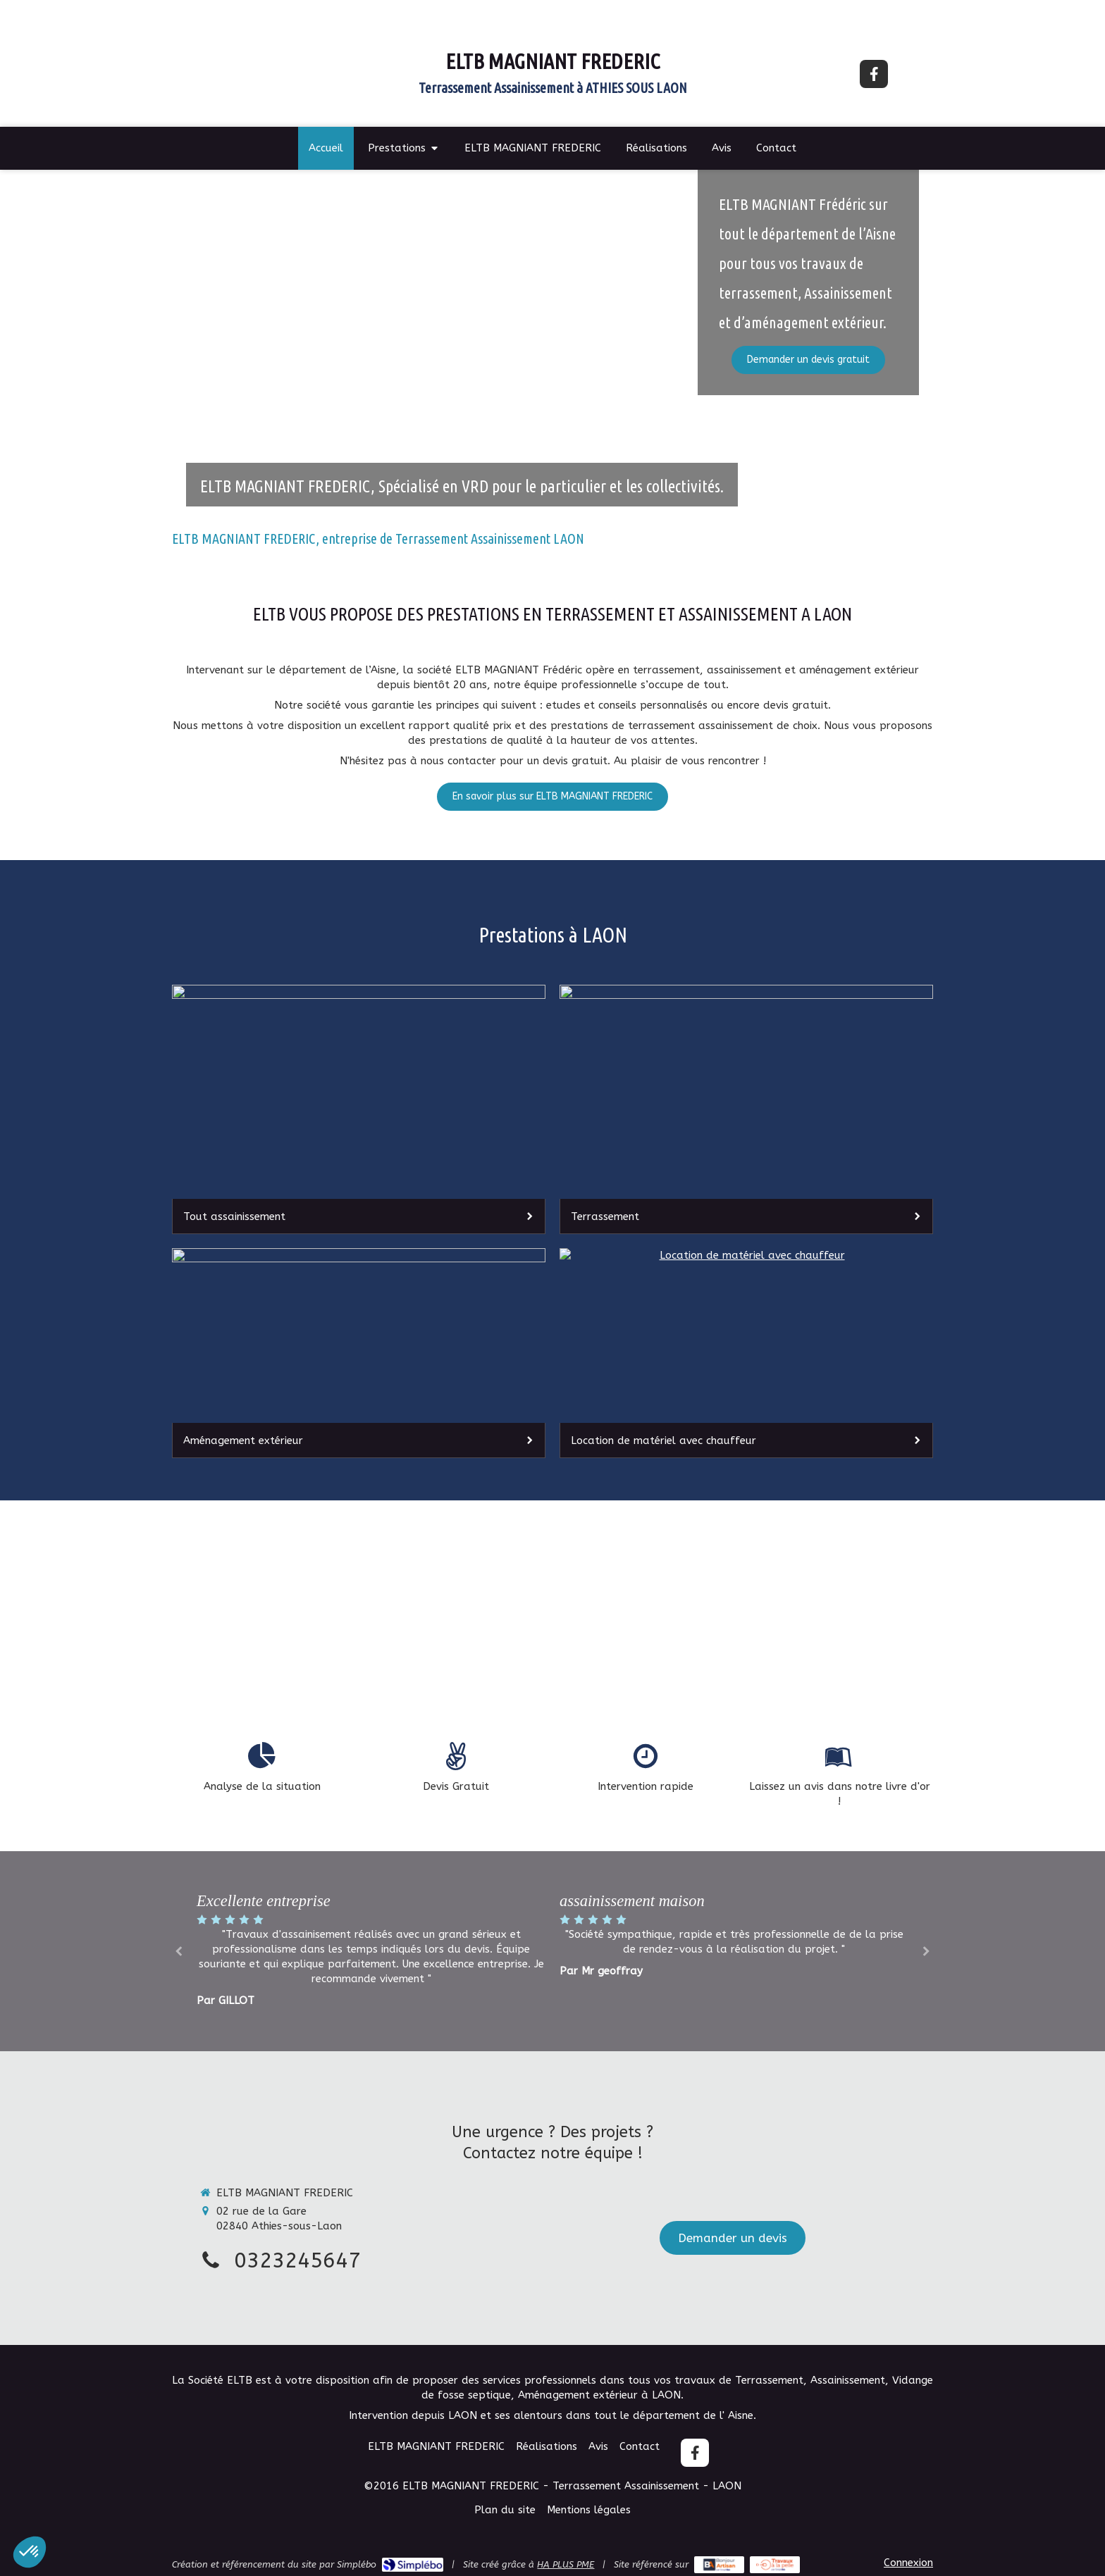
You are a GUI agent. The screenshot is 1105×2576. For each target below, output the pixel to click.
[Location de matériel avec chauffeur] (746, 1353)
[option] (733, 1934)
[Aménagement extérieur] (358, 1353)
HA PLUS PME (565, 2564)
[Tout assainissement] (358, 1109)
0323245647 (297, 2260)
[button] (30, 2552)
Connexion (908, 2562)
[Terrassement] (746, 1109)
